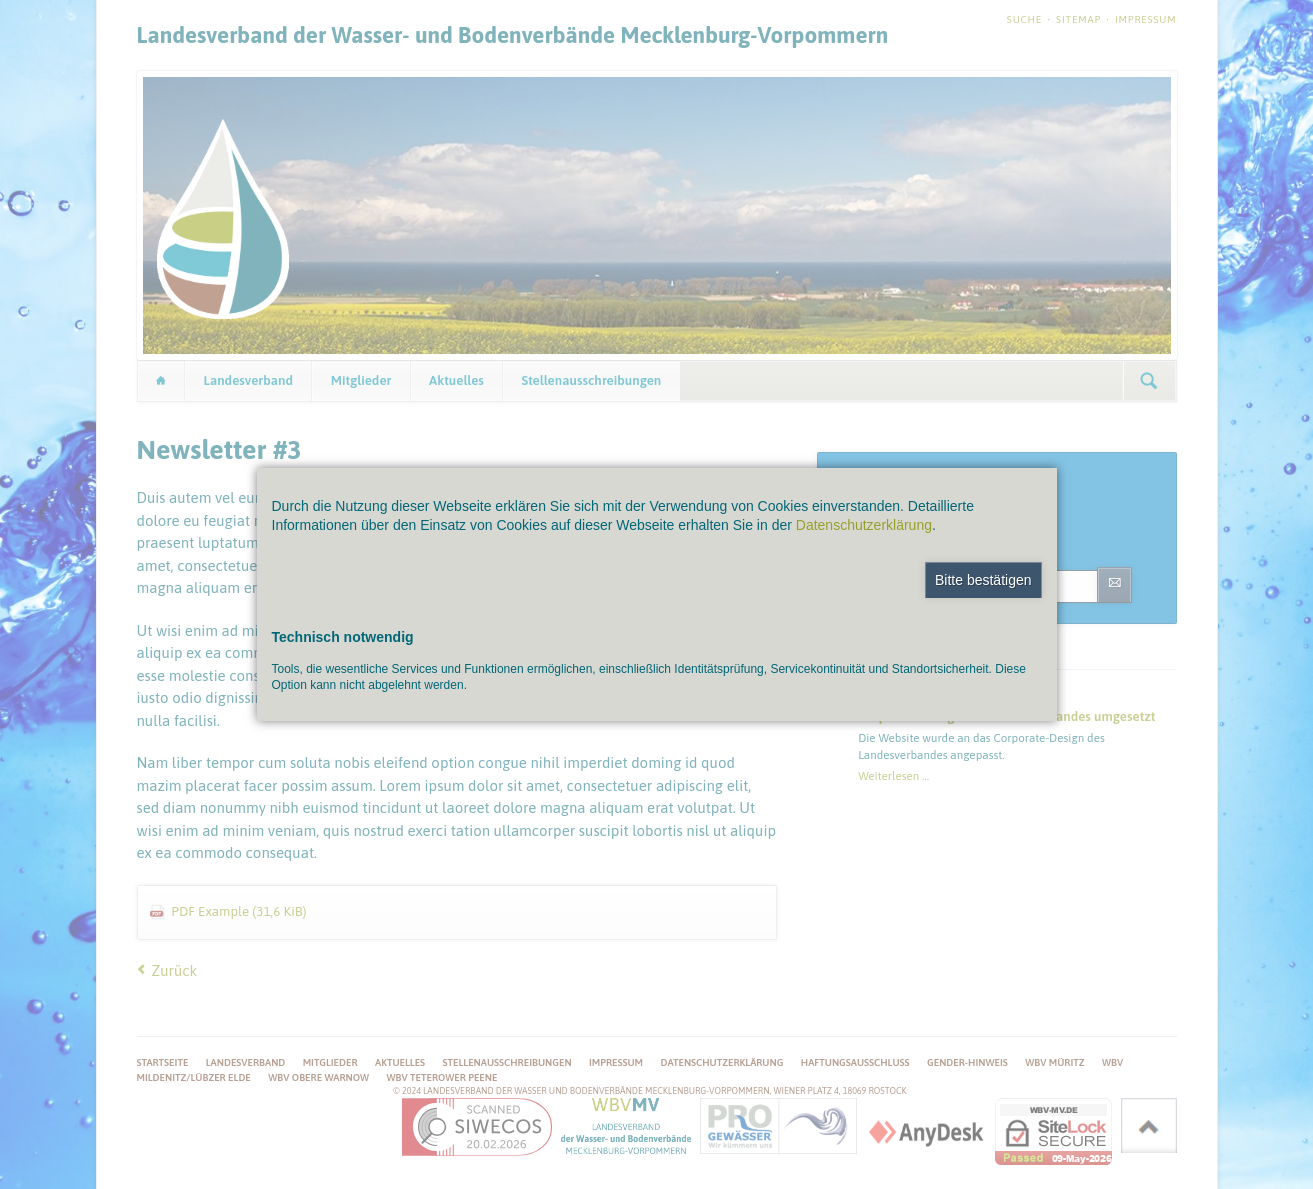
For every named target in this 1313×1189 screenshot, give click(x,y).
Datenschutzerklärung (864, 525)
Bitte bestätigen (983, 580)
